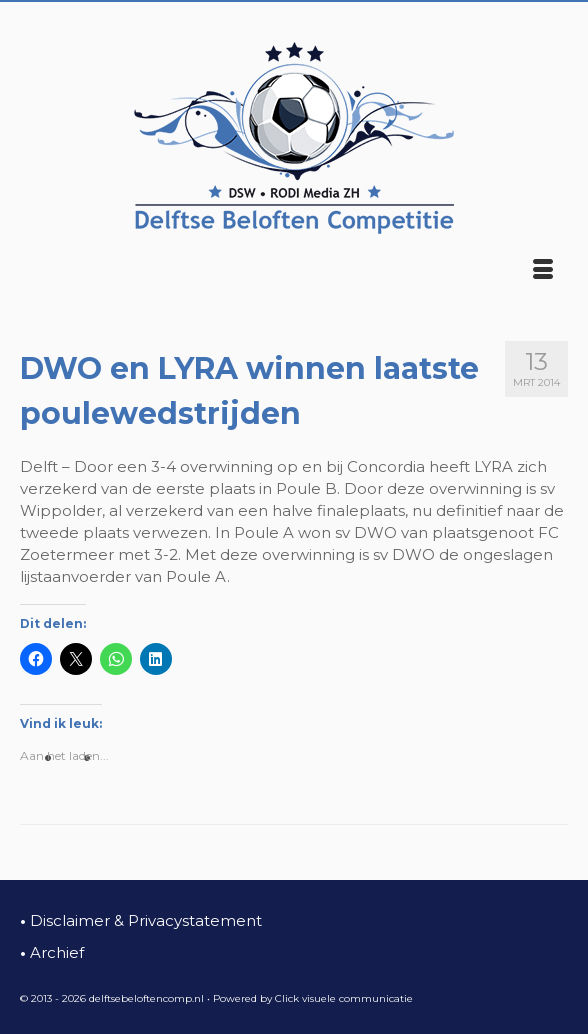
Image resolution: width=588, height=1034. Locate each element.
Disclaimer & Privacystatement (141, 920)
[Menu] (543, 271)
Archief (52, 952)
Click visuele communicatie (344, 998)
